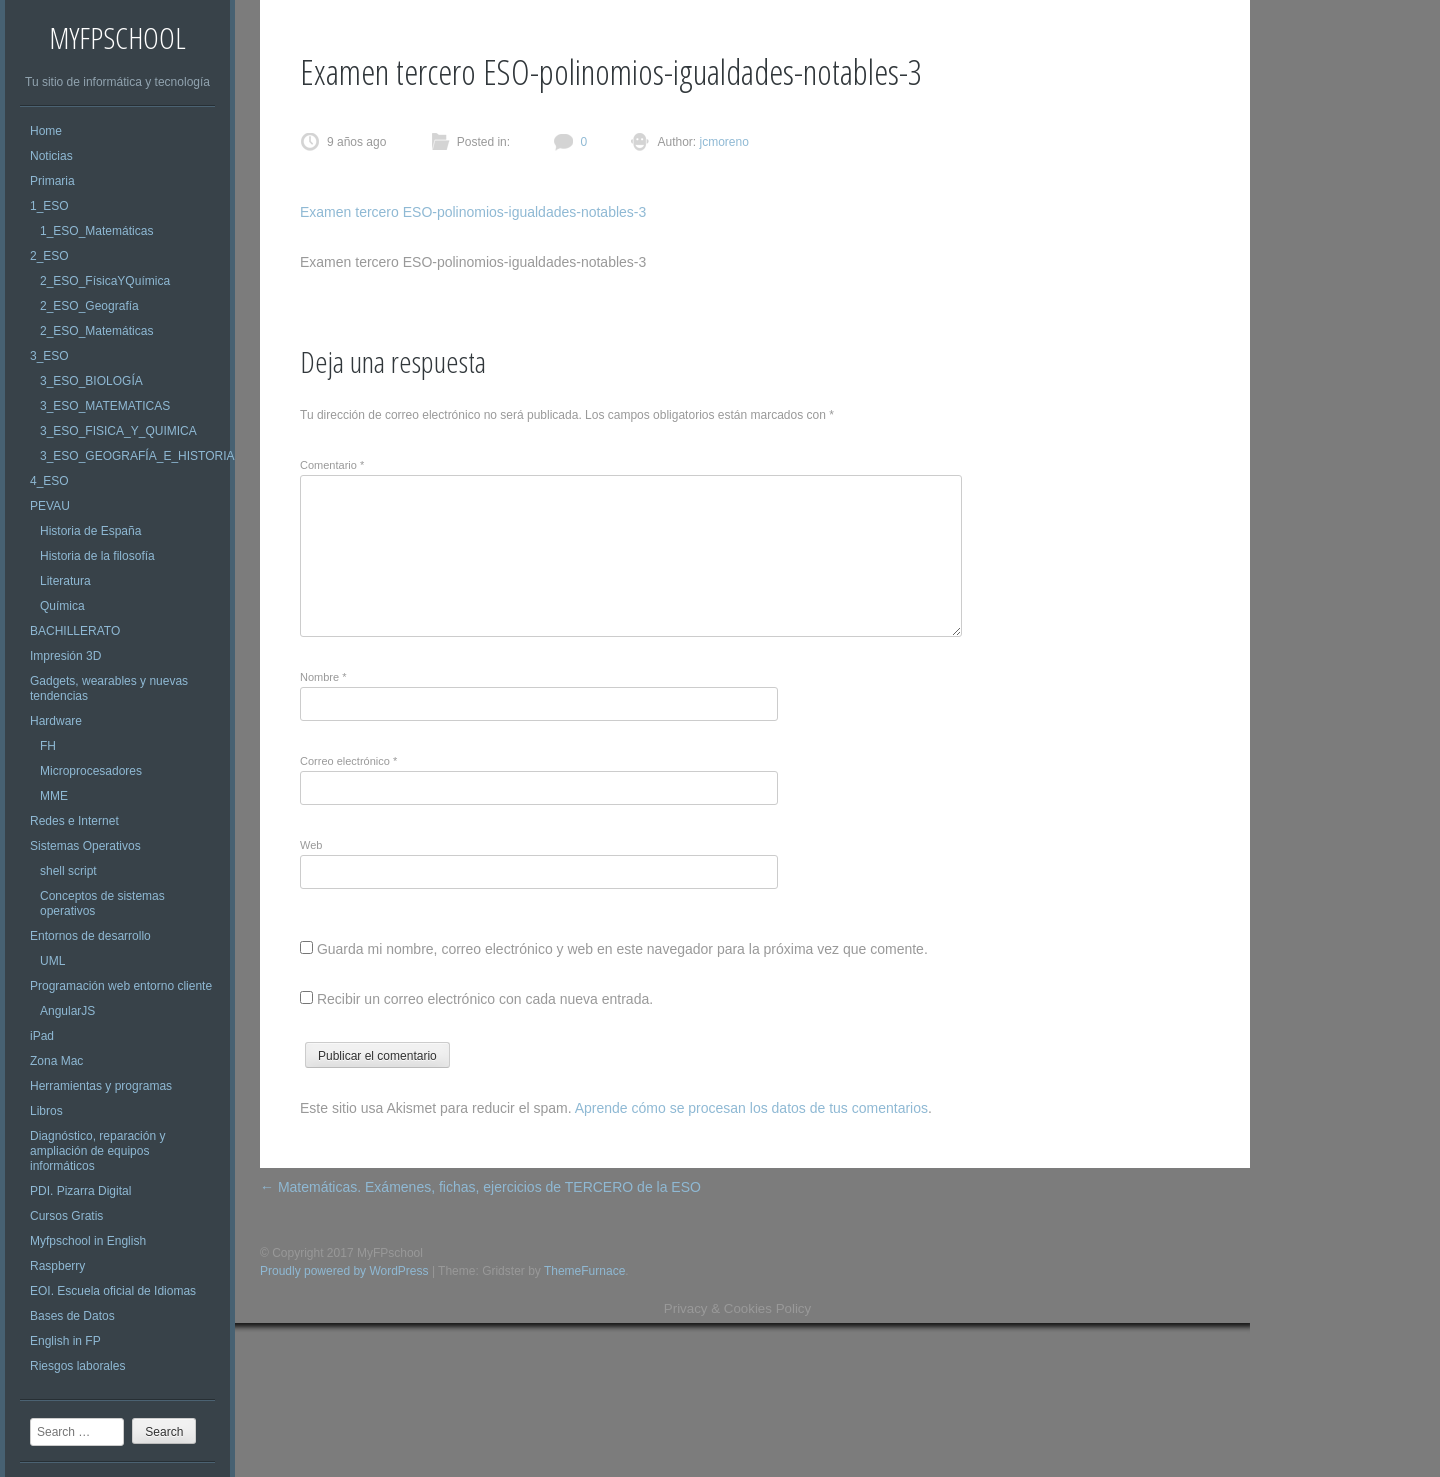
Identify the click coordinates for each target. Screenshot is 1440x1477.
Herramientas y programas (101, 1086)
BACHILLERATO (75, 631)
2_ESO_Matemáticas (96, 331)
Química (62, 606)
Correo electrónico (348, 761)
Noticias (51, 156)
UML (52, 961)
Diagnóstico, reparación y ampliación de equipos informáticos (97, 1151)
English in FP (65, 1341)
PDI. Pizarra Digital (80, 1191)
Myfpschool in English (88, 1241)
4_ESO (49, 481)
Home (46, 131)
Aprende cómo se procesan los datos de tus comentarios (751, 1108)
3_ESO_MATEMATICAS (105, 406)
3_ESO (49, 356)
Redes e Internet (74, 821)
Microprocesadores (91, 771)
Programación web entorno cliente (121, 986)
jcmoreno (722, 142)
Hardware (56, 721)
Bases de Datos (72, 1316)
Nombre (323, 677)
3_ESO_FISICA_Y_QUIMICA (118, 431)
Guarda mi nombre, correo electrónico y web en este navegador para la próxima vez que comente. (622, 949)
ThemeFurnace (584, 1271)
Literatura (65, 581)
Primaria (52, 181)
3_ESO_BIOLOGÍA (91, 381)
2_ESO (49, 256)
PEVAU (50, 506)
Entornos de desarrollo (90, 936)
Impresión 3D (65, 656)
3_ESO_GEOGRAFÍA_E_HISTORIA (137, 456)
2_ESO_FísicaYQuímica (105, 281)
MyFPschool (117, 37)
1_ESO (49, 206)
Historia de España (90, 531)
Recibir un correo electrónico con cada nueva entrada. (485, 999)
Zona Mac (56, 1061)
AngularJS (67, 1011)
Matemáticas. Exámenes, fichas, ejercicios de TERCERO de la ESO (480, 1187)
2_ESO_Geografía (89, 306)
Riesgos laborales (77, 1366)
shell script (68, 871)
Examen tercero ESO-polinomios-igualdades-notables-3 (473, 212)
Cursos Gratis (66, 1216)
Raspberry (57, 1266)
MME (54, 796)
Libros (46, 1111)
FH (48, 746)
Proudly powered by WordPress (344, 1271)
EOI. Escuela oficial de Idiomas (113, 1291)
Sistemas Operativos (85, 846)
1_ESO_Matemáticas (96, 231)
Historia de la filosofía (97, 556)
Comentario (332, 465)
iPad (42, 1036)
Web (311, 845)
